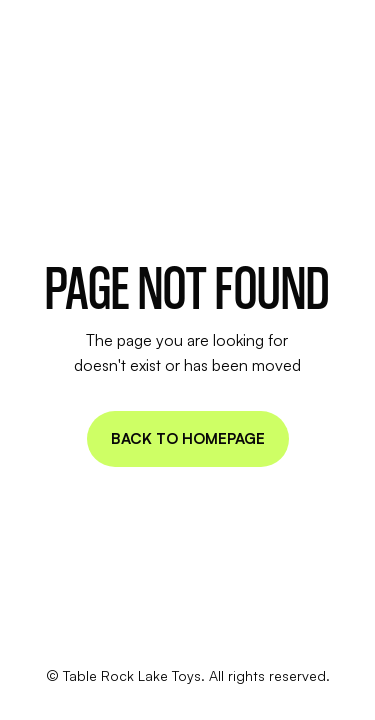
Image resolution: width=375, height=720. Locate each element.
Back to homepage (188, 438)
